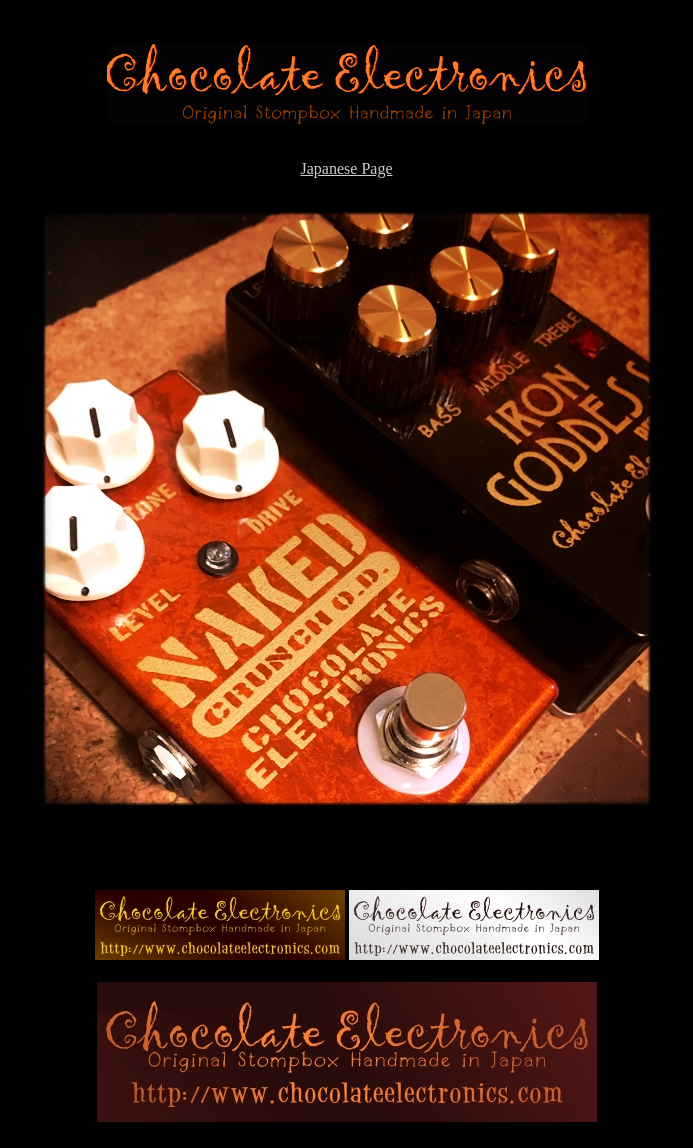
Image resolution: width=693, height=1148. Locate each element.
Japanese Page (347, 168)
